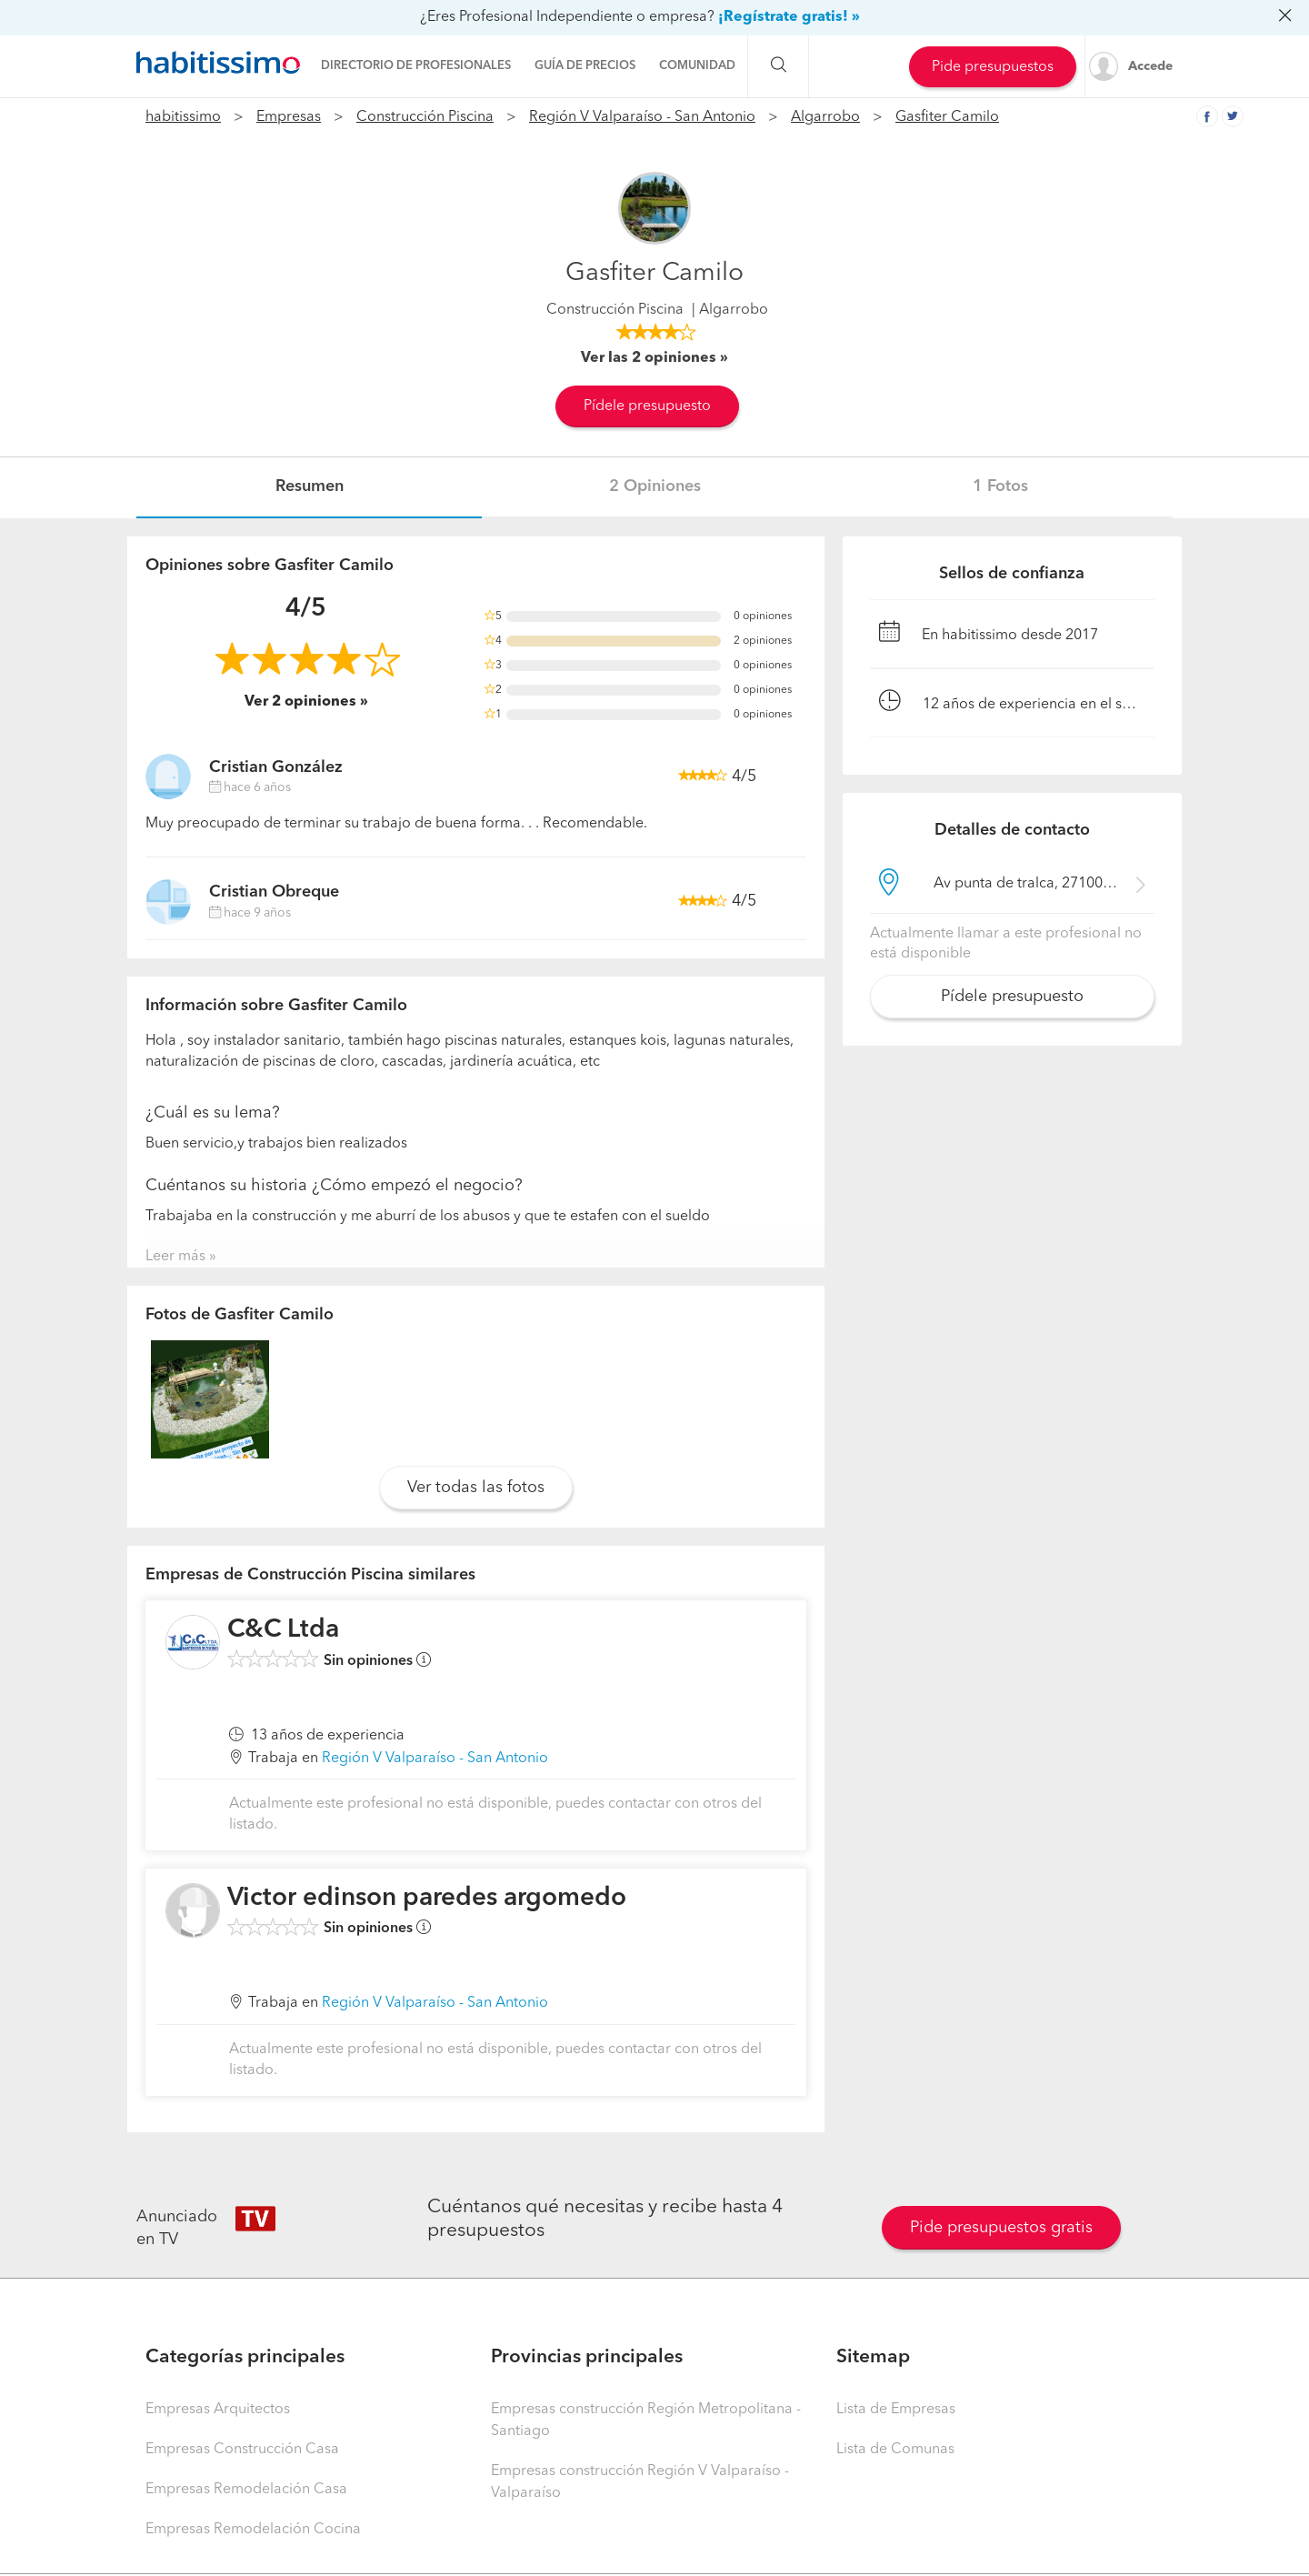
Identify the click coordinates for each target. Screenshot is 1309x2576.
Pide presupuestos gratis (1001, 2228)
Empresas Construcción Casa (242, 2449)
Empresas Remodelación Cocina (253, 2529)
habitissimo (183, 117)
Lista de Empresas (895, 2409)
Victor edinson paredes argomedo (426, 1898)
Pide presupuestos (993, 67)
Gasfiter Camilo (947, 117)
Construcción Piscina (425, 117)
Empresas (288, 117)
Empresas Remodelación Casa (246, 2489)
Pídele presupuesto (647, 406)
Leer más (175, 1256)
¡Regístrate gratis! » (789, 17)
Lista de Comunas (895, 2449)
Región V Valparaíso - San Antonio (642, 117)
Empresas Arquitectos (217, 2409)
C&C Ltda (283, 1630)
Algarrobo (825, 117)
